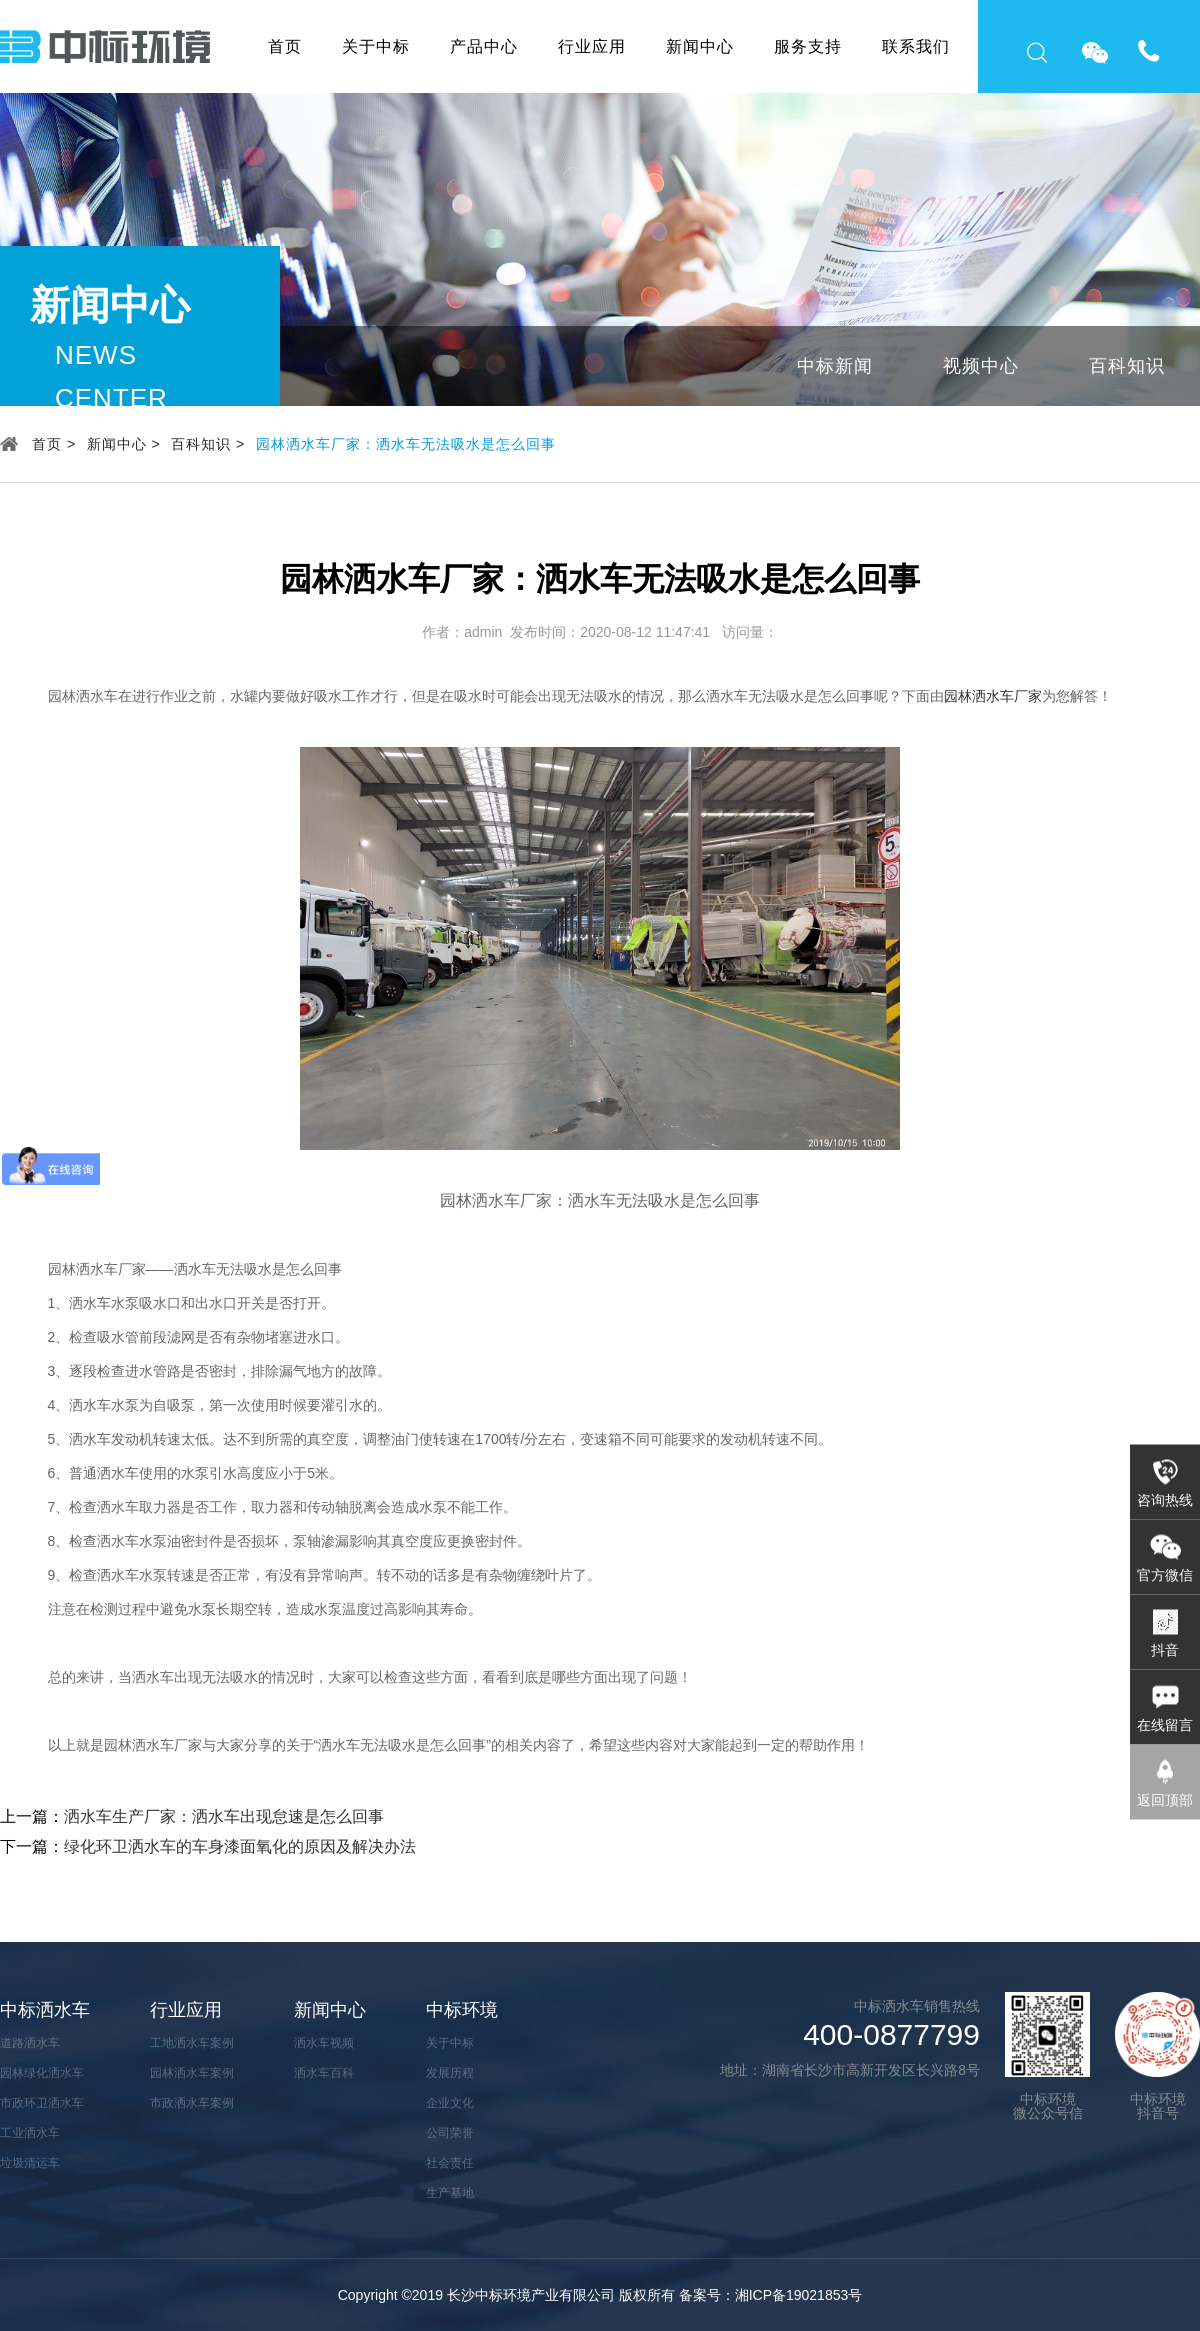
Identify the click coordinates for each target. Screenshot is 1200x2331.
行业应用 (592, 46)
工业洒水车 (30, 2133)
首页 (285, 46)
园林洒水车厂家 (993, 696)
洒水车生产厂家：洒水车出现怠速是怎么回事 (224, 1816)
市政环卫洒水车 (42, 2103)
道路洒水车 (30, 2043)
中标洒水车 (45, 2010)
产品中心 (484, 46)
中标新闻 (835, 366)
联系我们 (916, 46)
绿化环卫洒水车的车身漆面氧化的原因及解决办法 (240, 1846)
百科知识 (1127, 366)
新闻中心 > (124, 444)
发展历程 (450, 2073)
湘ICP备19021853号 (799, 2295)
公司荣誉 (450, 2133)
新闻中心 (700, 46)
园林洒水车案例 (192, 2073)
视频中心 (981, 366)
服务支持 (808, 46)
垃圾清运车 (30, 2163)
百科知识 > (208, 444)
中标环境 (462, 2010)
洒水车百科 (324, 2073)
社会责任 (450, 2163)
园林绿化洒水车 (42, 2073)
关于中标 (376, 46)
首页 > (54, 444)
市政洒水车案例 (192, 2103)
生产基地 (450, 2193)
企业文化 (450, 2103)
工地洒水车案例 (192, 2043)
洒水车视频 (324, 2043)
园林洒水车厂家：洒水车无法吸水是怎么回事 (406, 444)
